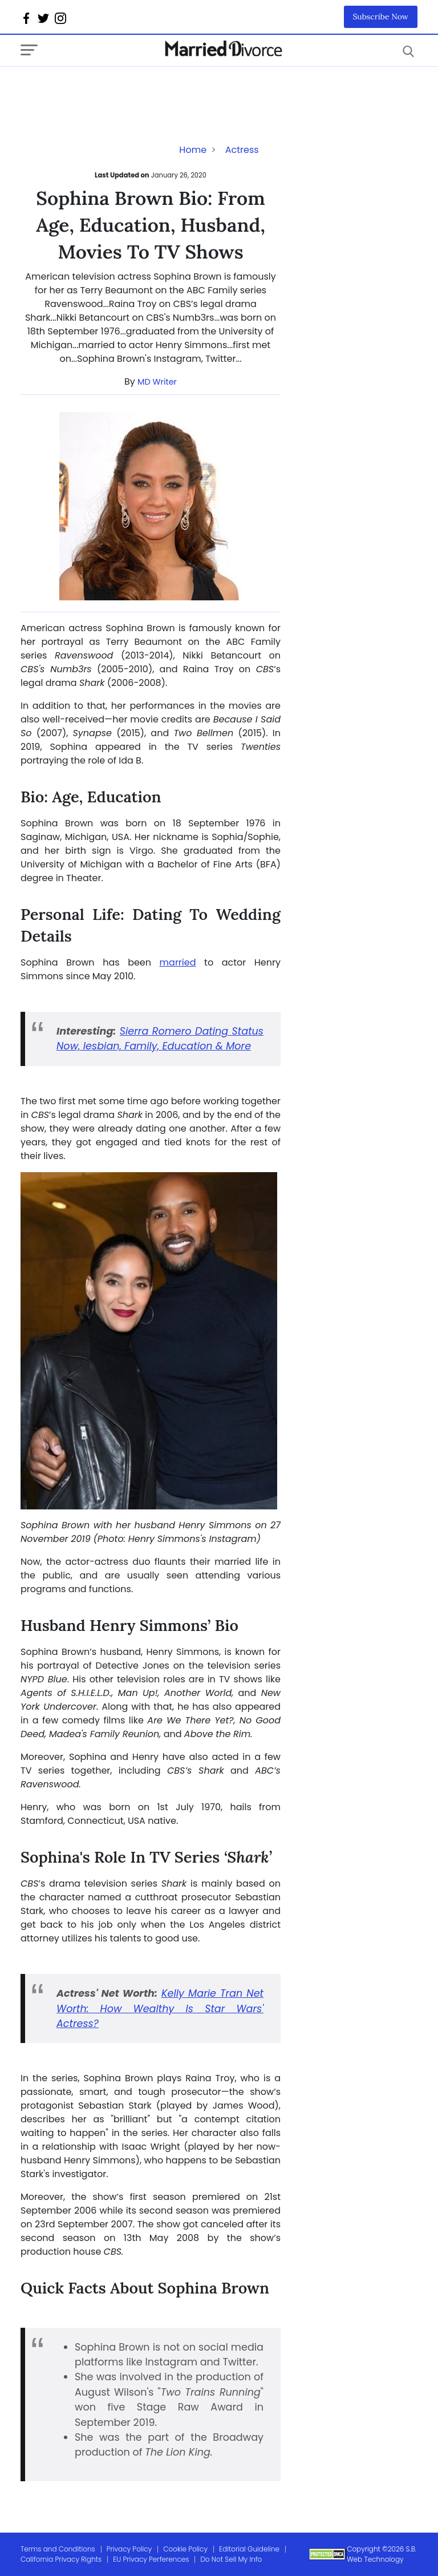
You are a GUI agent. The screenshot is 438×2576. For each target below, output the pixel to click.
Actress (242, 149)
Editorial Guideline (249, 2549)
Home (192, 149)
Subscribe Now (381, 16)
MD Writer (157, 381)
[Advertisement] (112, 89)
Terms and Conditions (58, 2549)
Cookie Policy (185, 2549)
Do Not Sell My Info (231, 2559)
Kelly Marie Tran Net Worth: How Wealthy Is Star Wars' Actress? (159, 2008)
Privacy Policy (129, 2549)
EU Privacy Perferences (151, 2559)
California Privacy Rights (61, 2559)
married (178, 962)
